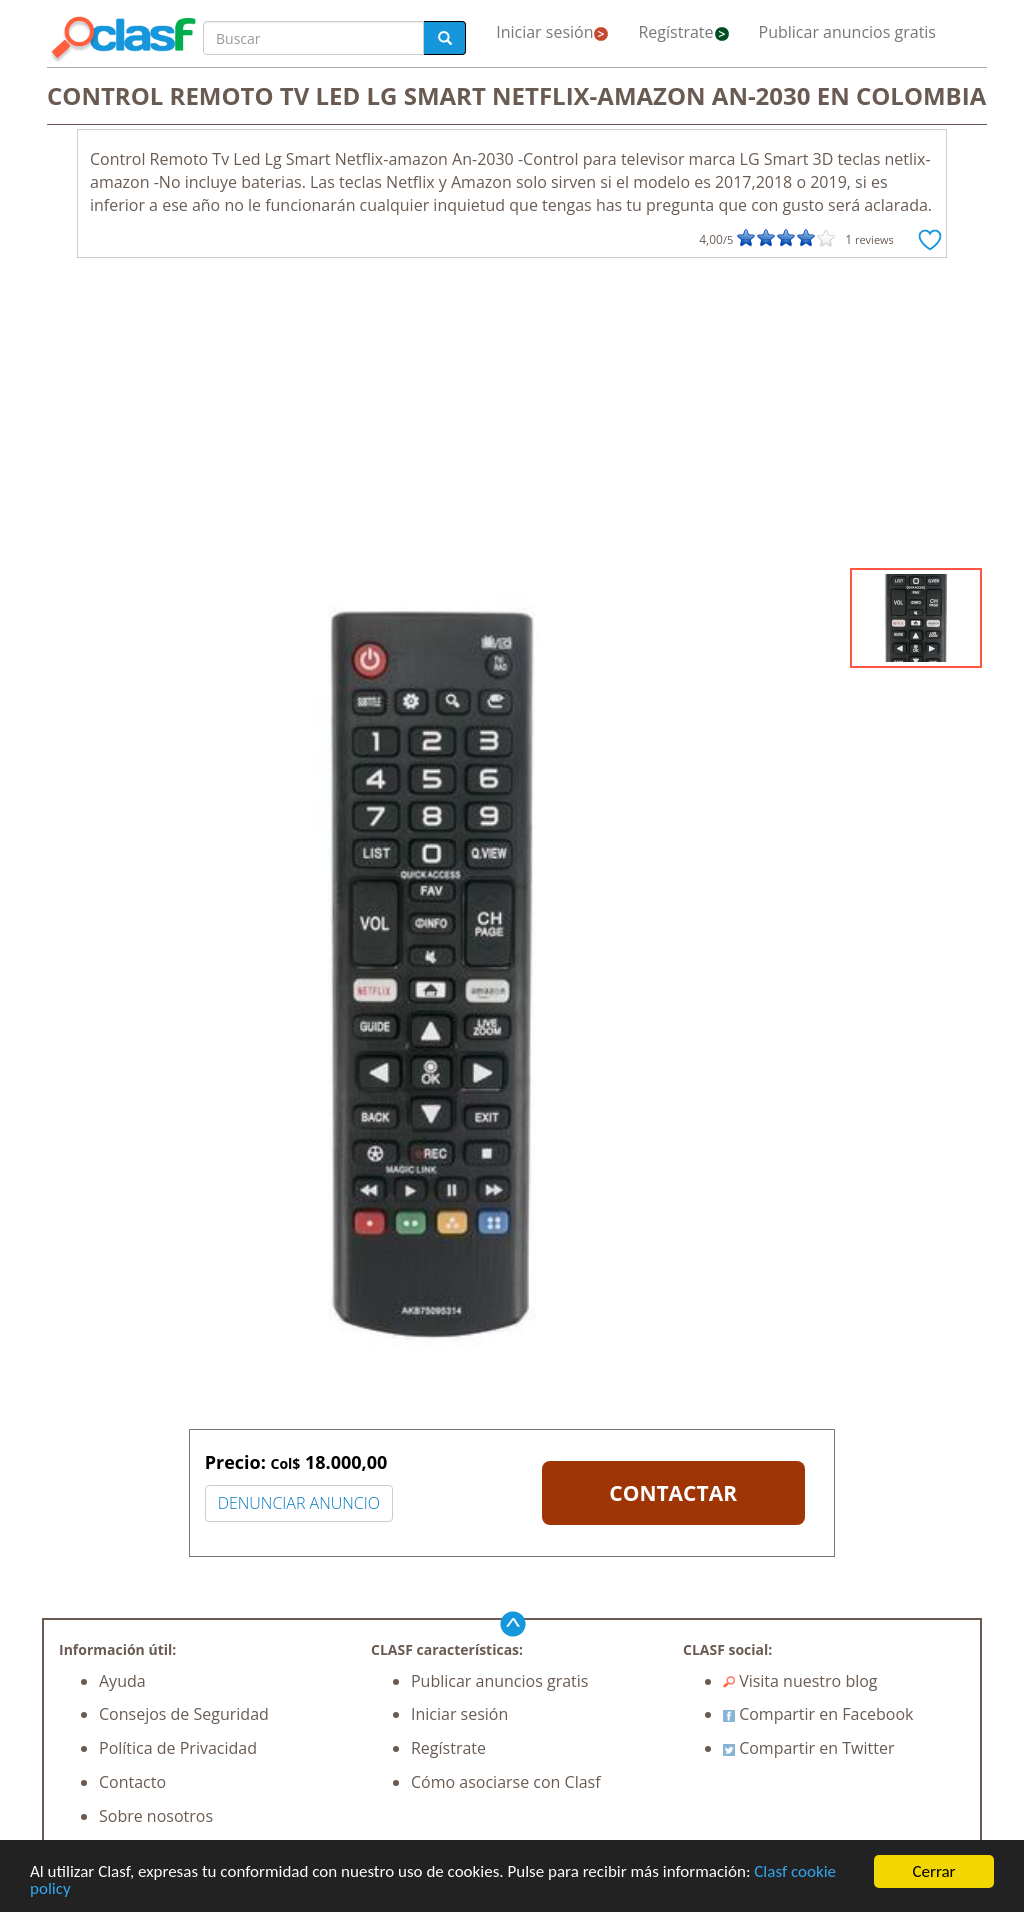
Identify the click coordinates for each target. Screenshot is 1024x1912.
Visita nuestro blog (800, 1681)
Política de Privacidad (178, 1748)
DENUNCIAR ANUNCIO (299, 1503)
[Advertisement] (512, 418)
